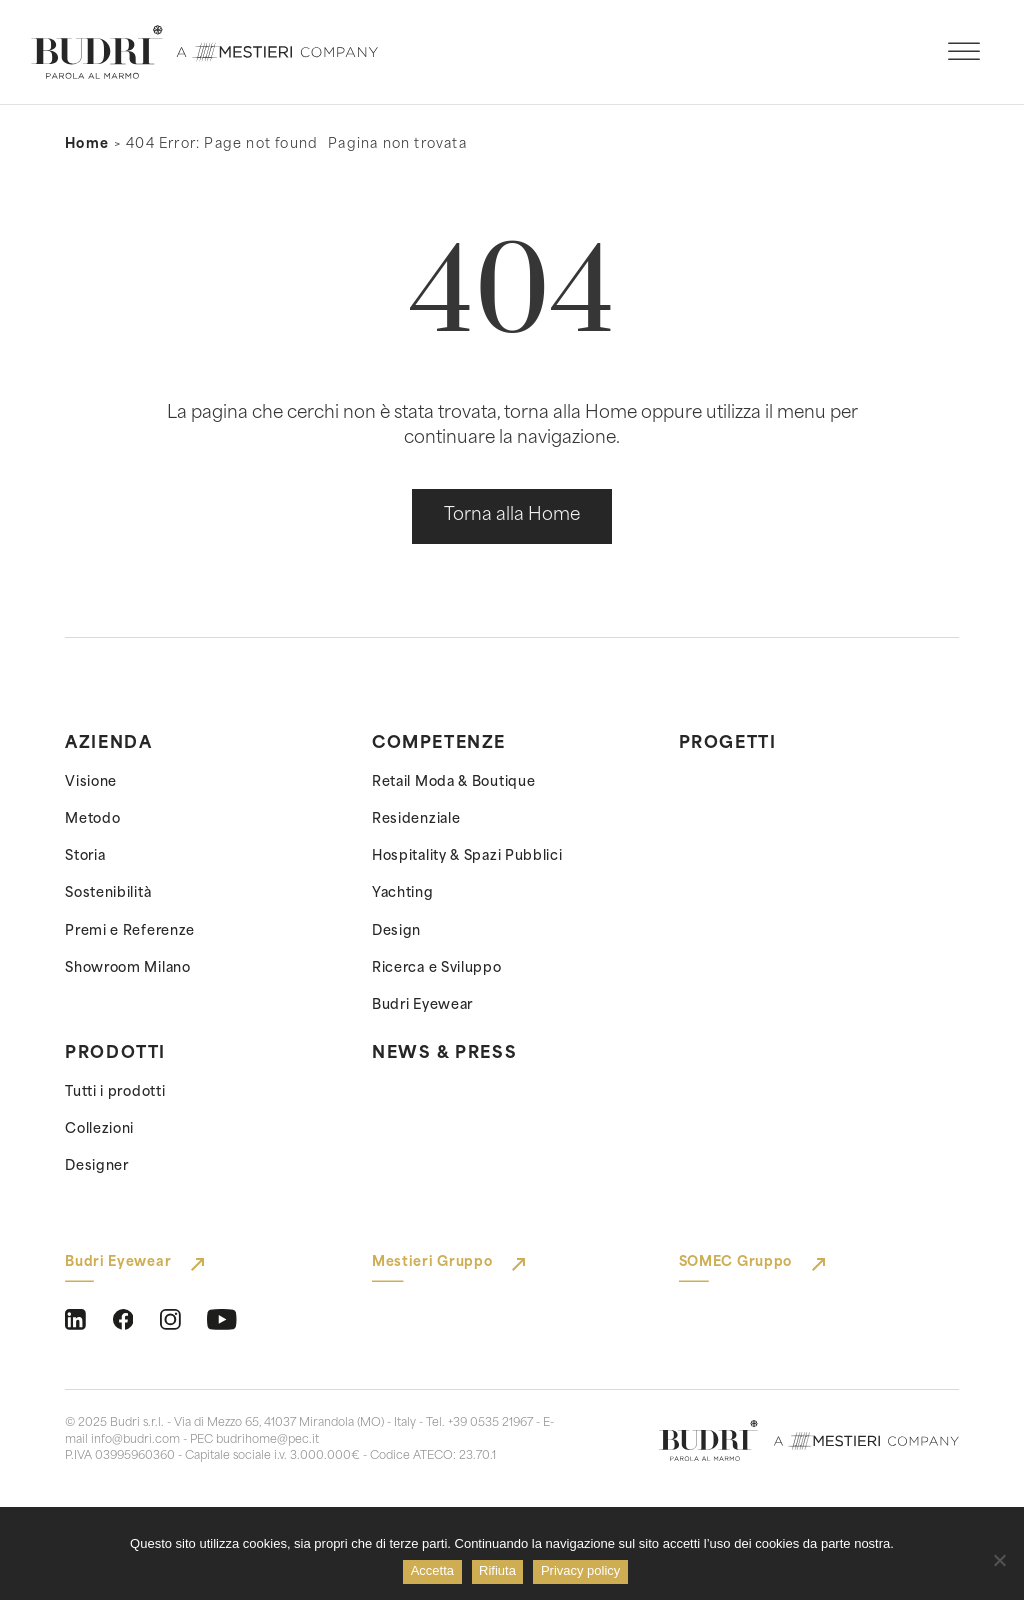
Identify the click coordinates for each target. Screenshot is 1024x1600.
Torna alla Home (512, 515)
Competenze (439, 744)
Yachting (403, 893)
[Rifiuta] (999, 1560)
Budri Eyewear (422, 1005)
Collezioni (99, 1129)
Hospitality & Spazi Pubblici (467, 856)
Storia (85, 856)
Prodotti (115, 1054)
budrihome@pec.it (267, 1440)
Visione (91, 782)
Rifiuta (499, 1572)
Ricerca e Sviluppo (437, 968)
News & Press (444, 1054)
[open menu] (964, 52)
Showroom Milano (128, 968)
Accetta (433, 1572)
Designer (97, 1166)
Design (396, 931)
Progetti (728, 744)
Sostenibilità (108, 893)
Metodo (92, 819)
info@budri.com (135, 1440)
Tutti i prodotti (115, 1092)
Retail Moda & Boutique (453, 782)
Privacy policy (581, 1572)
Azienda (108, 744)
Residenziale (416, 819)
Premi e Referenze (130, 931)
